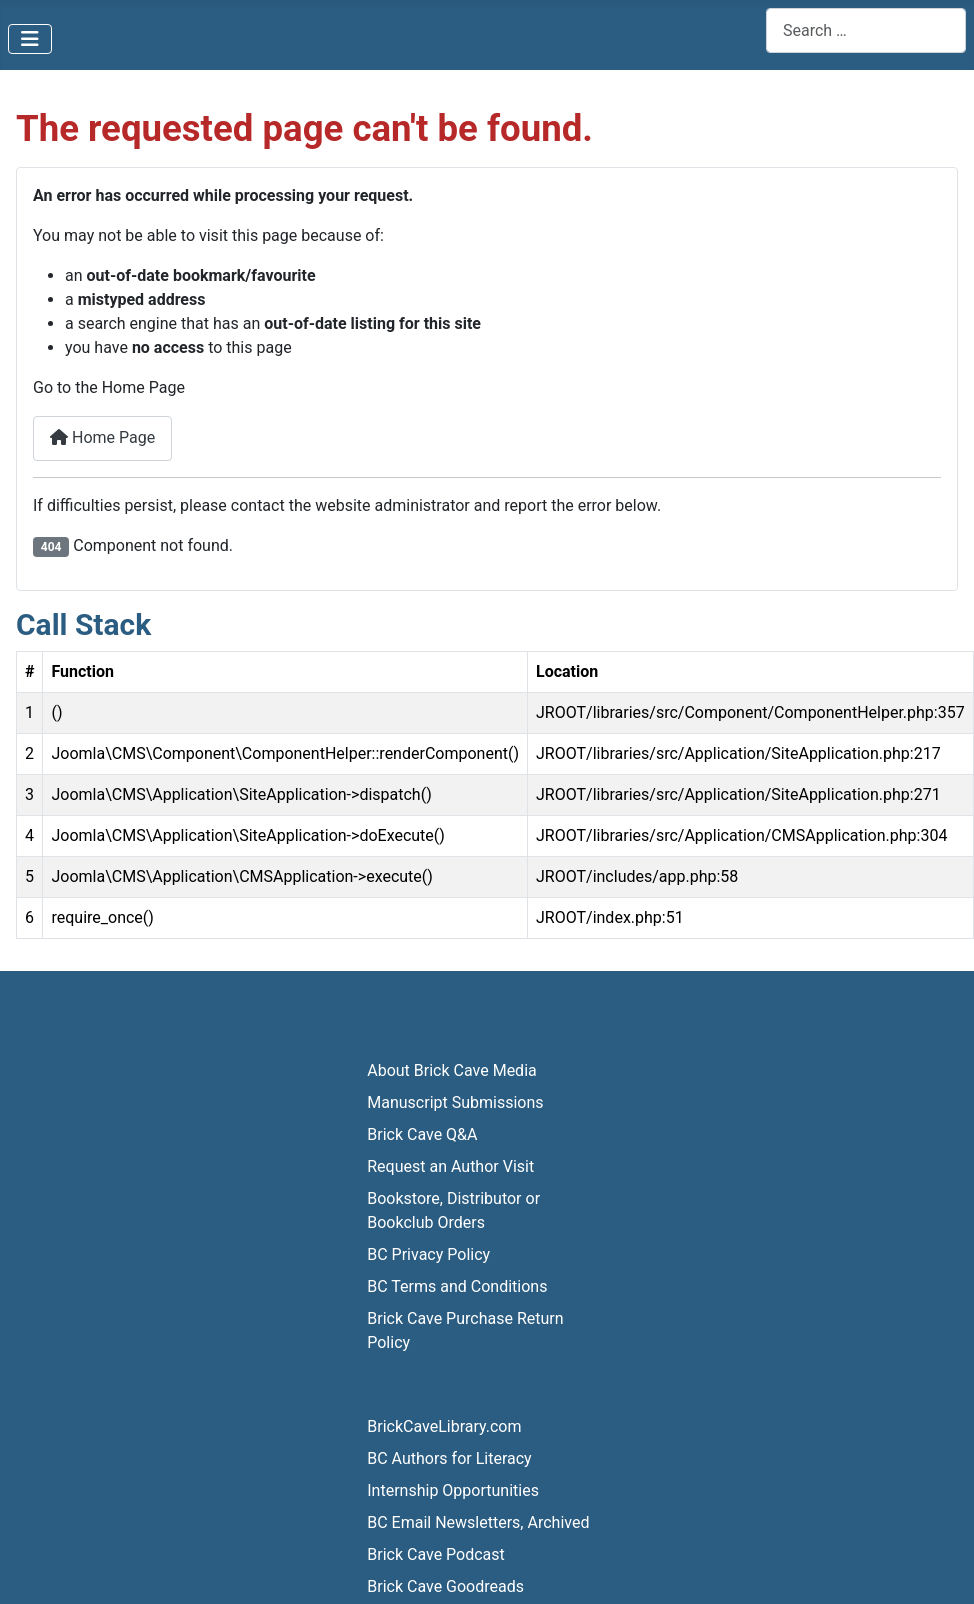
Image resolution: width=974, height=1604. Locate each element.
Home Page (102, 437)
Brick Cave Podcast (436, 1554)
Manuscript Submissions (455, 1102)
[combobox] (866, 30)
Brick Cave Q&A (422, 1134)
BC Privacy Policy (428, 1254)
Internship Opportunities (453, 1490)
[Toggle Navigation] (30, 39)
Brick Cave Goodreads (445, 1586)
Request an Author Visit (450, 1166)
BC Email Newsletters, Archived (478, 1522)
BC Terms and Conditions (457, 1286)
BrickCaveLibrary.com (444, 1426)
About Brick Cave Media (451, 1070)
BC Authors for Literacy (449, 1458)
